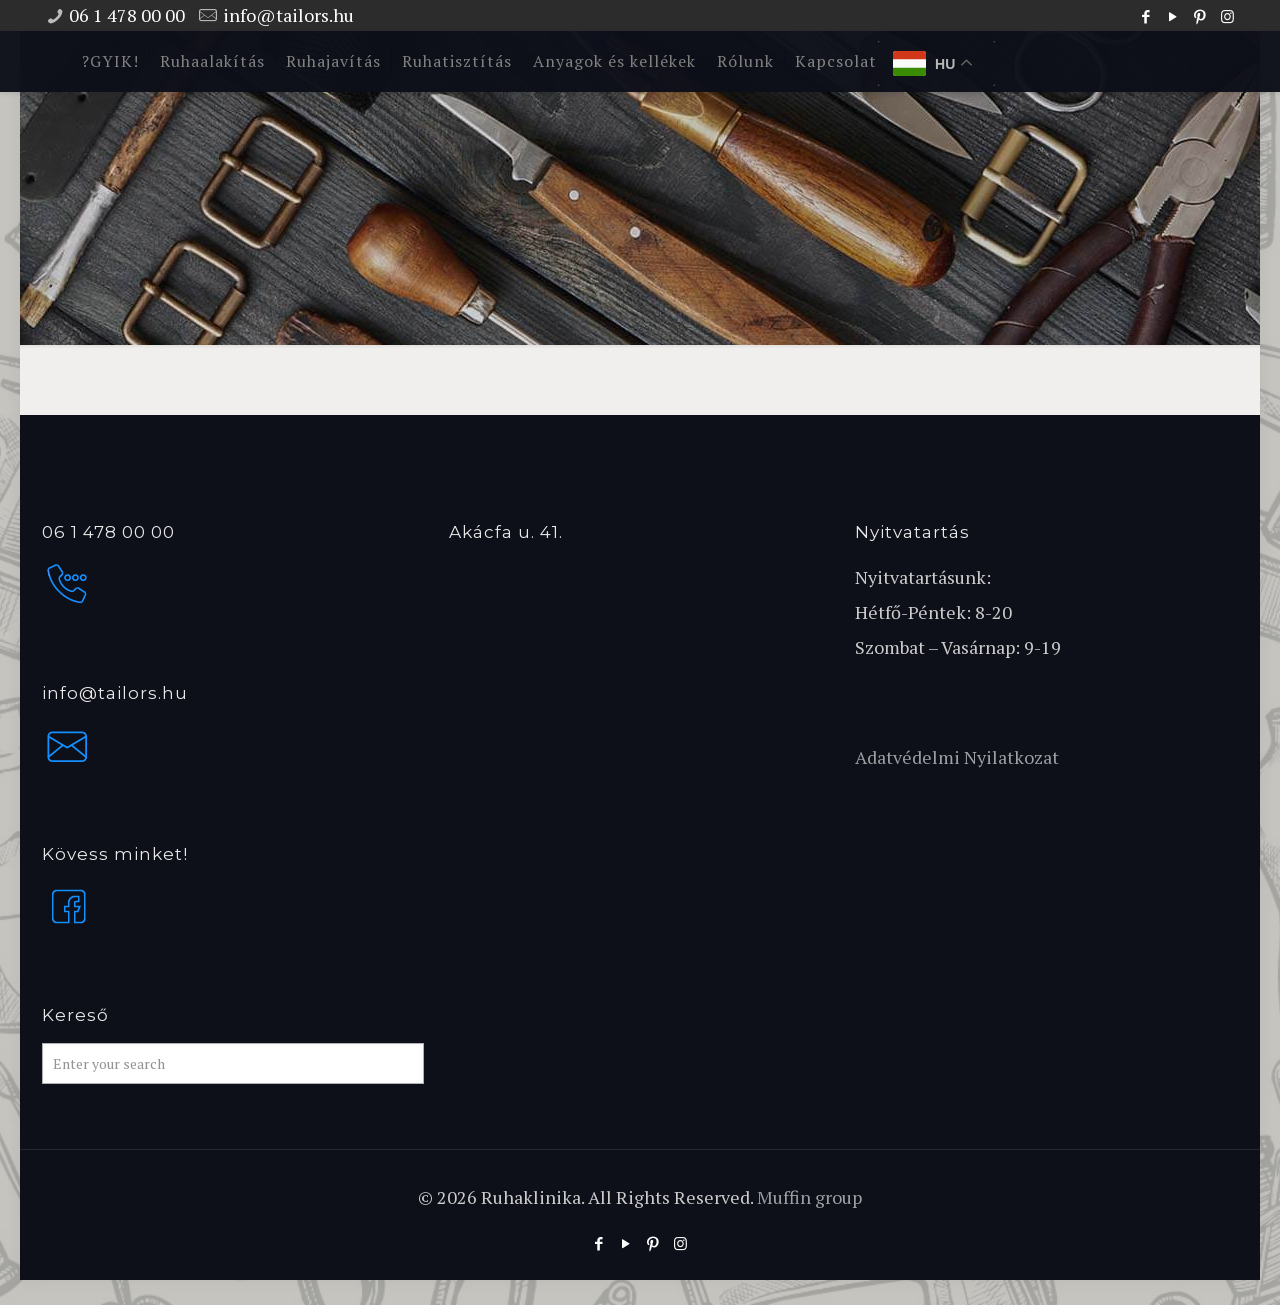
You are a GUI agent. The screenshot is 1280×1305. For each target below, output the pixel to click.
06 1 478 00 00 (127, 15)
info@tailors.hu (288, 15)
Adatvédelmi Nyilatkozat (957, 757)
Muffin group (809, 1197)
